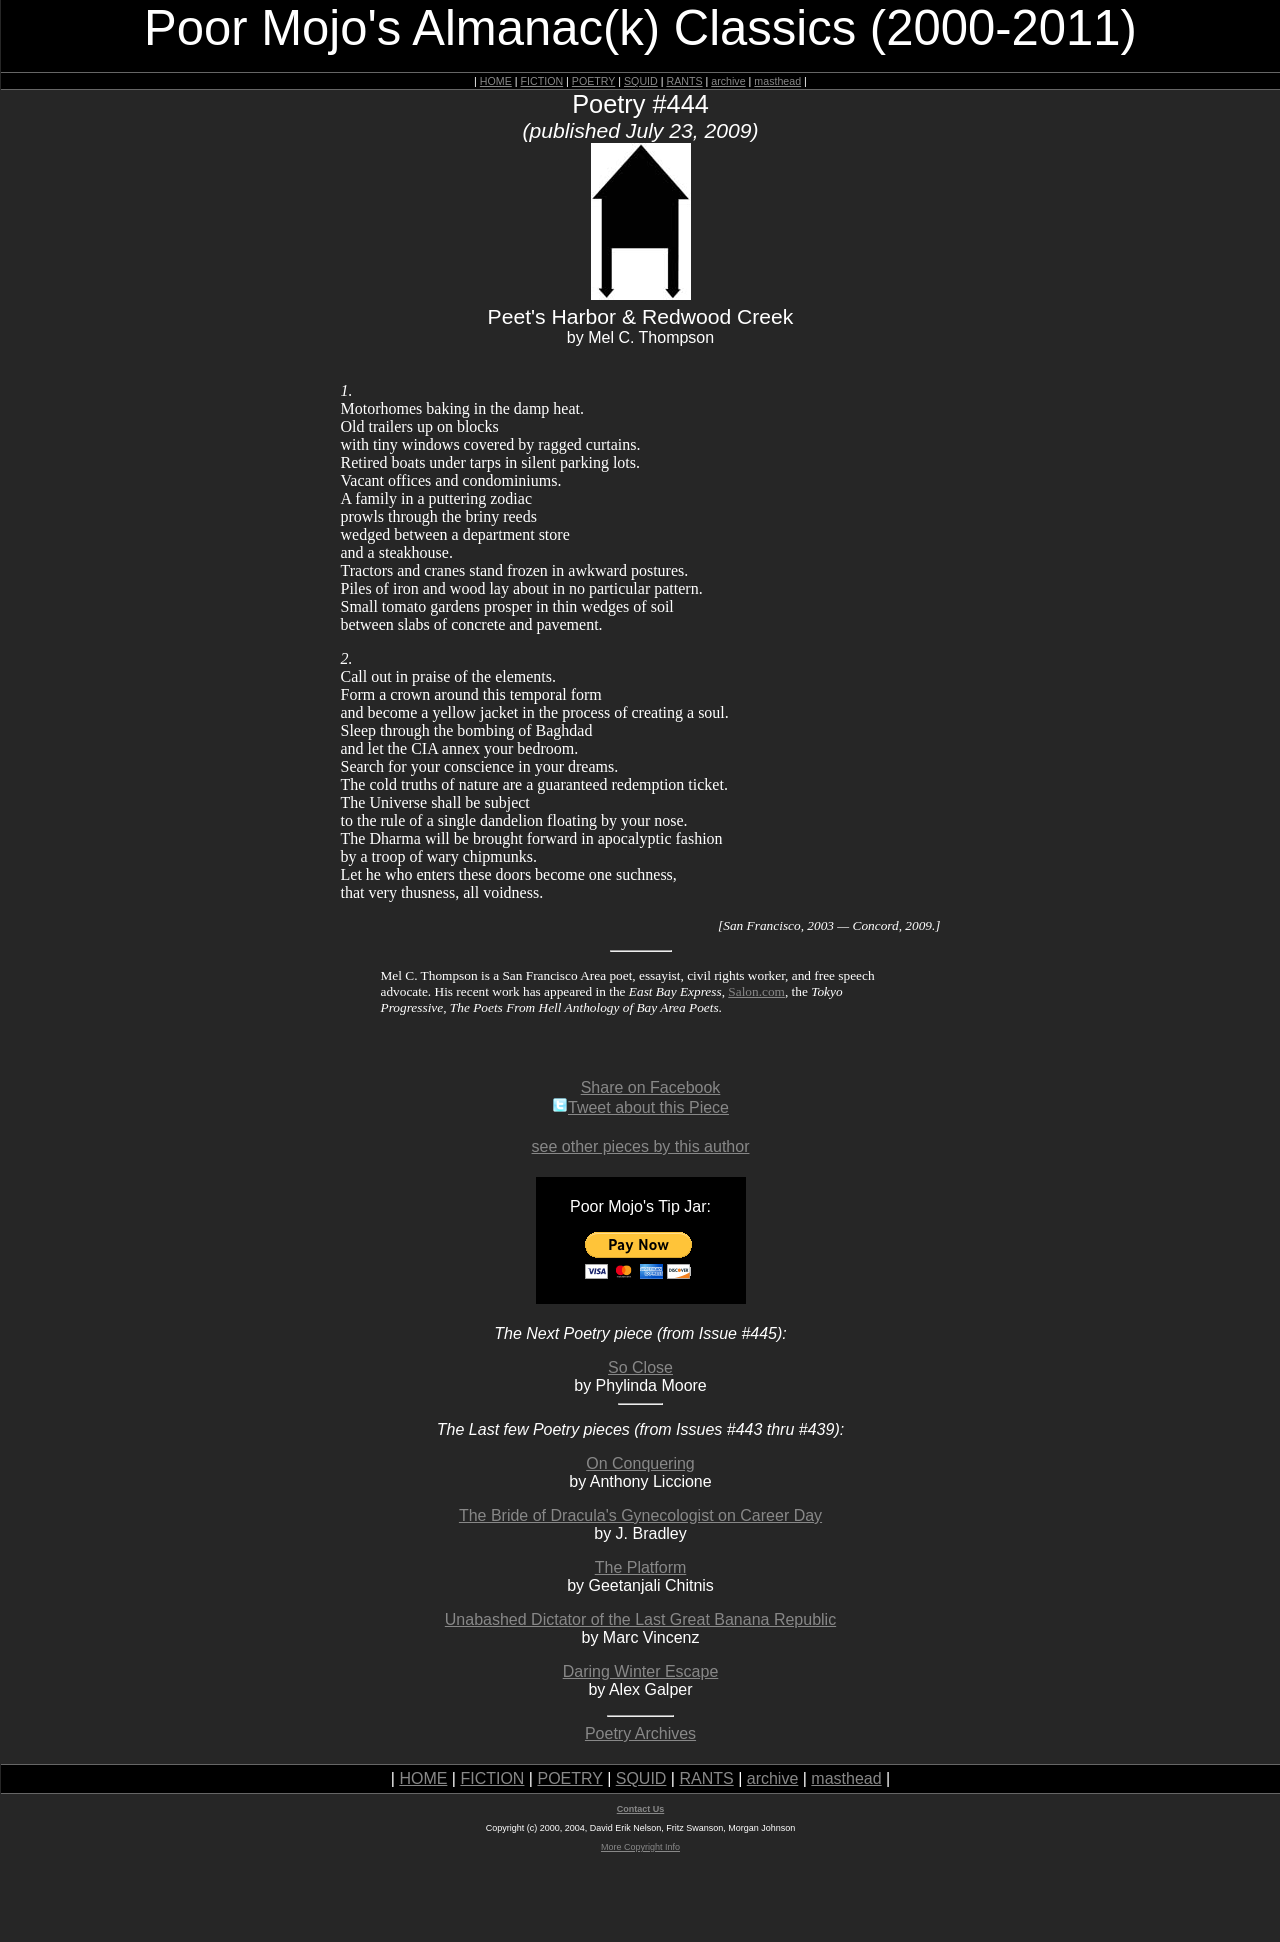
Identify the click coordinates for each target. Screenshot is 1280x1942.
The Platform (641, 1567)
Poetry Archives (640, 1733)
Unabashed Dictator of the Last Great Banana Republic (640, 1619)
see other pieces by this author (641, 1146)
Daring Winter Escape (641, 1671)
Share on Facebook (651, 1087)
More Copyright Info (640, 1847)
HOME (496, 81)
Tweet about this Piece (640, 1107)
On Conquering (640, 1463)
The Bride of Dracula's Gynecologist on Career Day (640, 1515)
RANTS (684, 81)
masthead (777, 81)
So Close (640, 1367)
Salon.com (756, 991)
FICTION (542, 81)
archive (728, 81)
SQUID (641, 81)
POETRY (593, 81)
